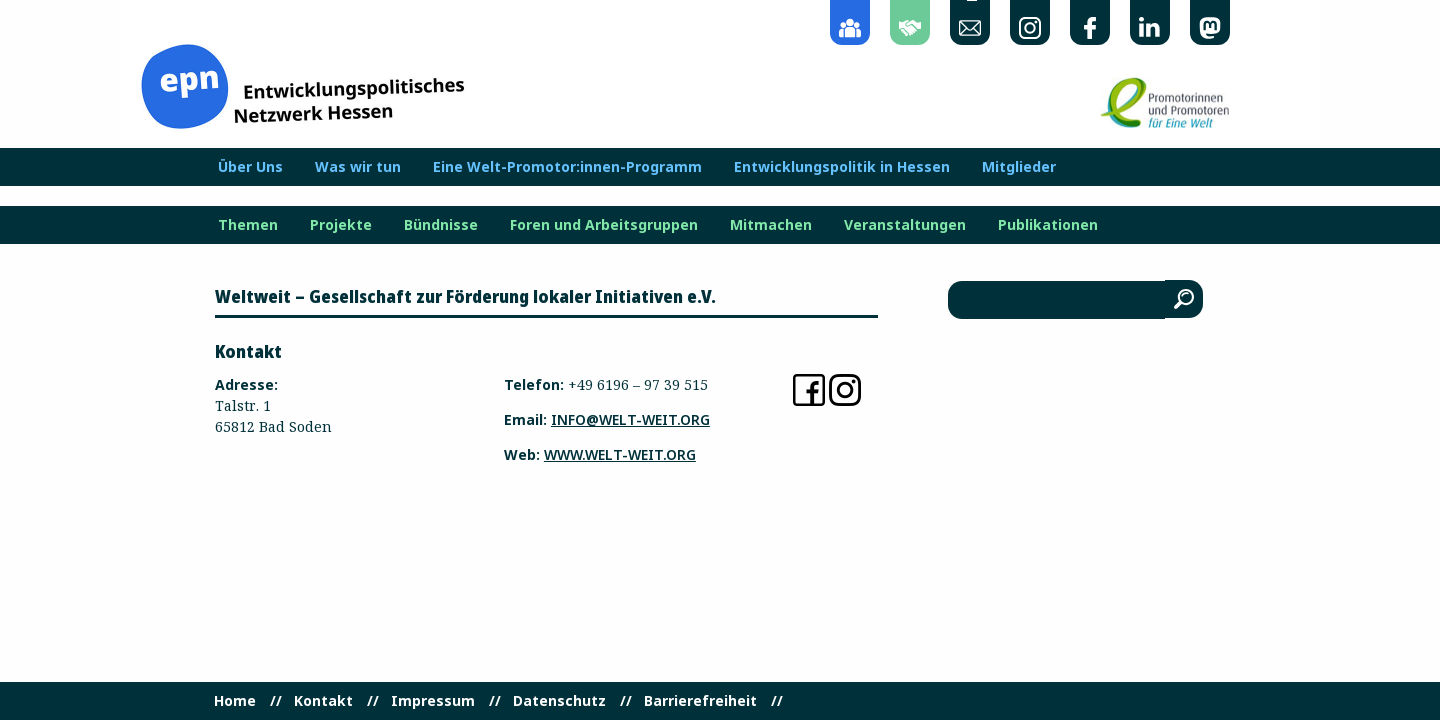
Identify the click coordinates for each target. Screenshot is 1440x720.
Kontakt (323, 701)
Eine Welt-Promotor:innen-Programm (567, 167)
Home (235, 701)
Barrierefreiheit (700, 701)
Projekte (341, 225)
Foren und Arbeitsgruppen (604, 225)
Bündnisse (441, 225)
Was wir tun (358, 167)
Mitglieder (1019, 167)
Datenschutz (559, 701)
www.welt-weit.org (620, 454)
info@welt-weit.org (630, 419)
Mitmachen (771, 225)
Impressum (433, 701)
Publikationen (1048, 225)
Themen (248, 225)
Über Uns (250, 167)
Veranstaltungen (905, 225)
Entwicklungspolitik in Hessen (842, 167)
